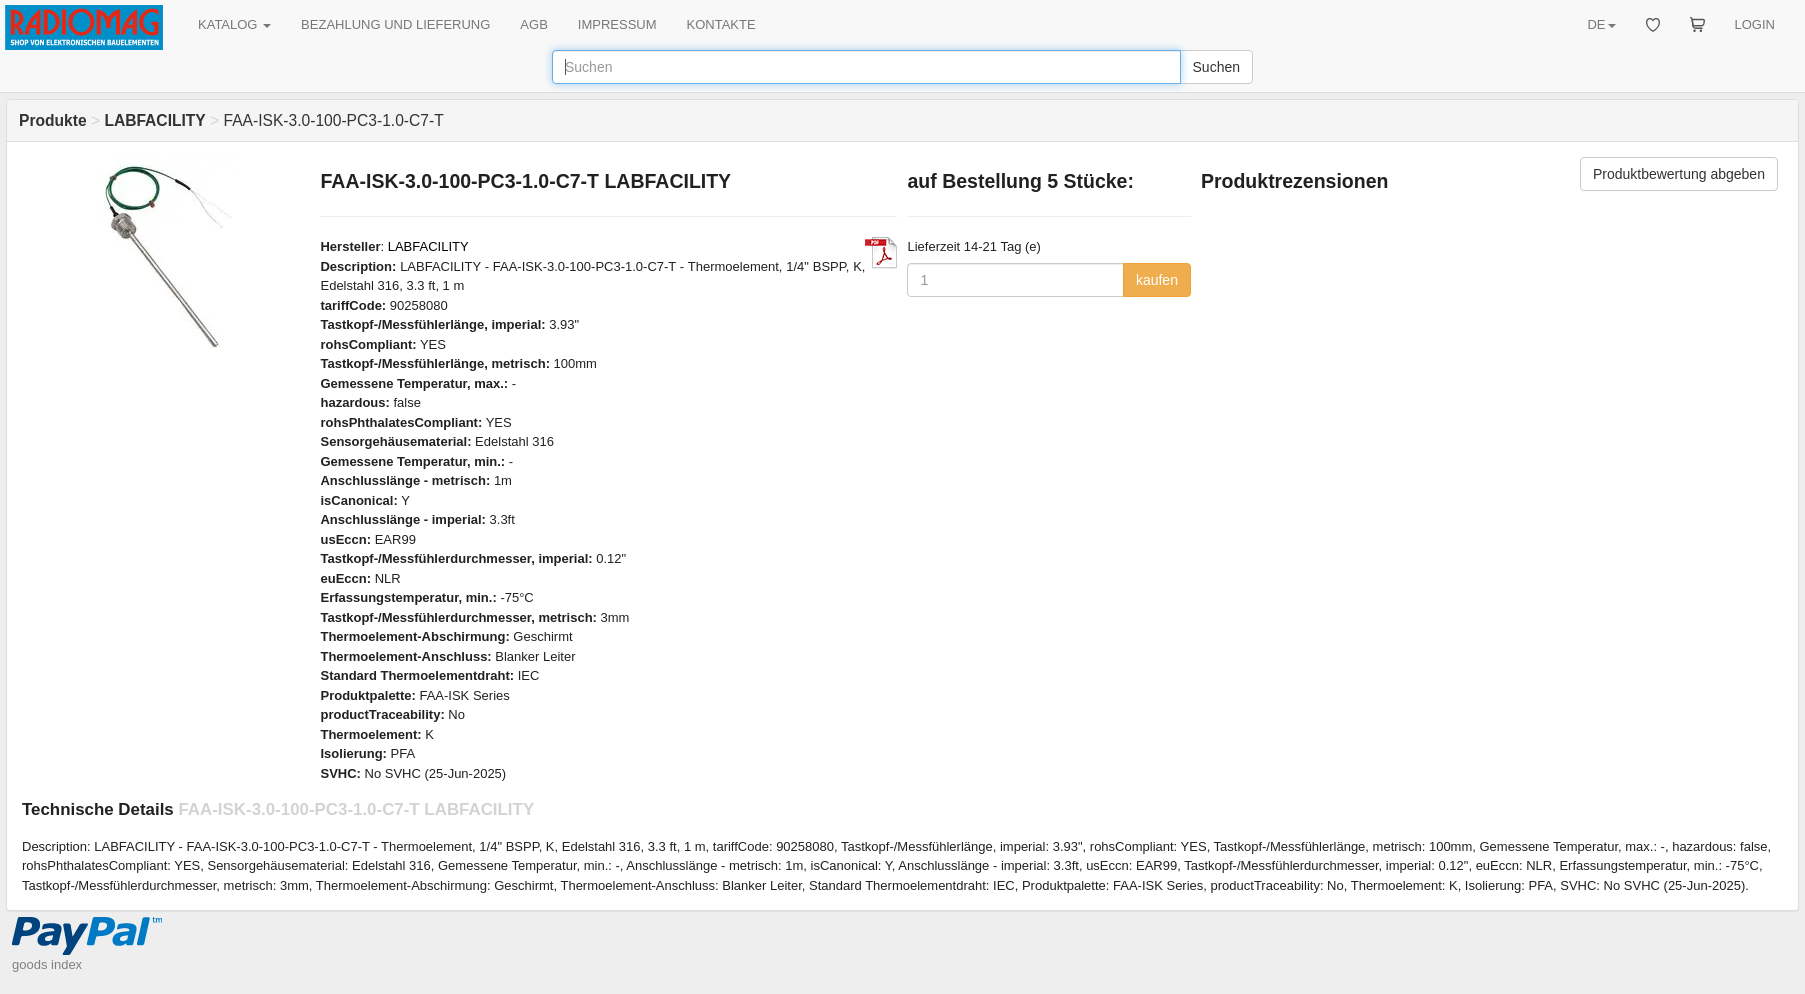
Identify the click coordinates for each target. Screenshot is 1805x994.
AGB (533, 24)
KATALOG (234, 24)
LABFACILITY (428, 246)
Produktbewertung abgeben (1679, 174)
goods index (47, 964)
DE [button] (1601, 24)
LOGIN (1755, 24)
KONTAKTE (721, 24)
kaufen (1157, 280)
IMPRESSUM (617, 24)
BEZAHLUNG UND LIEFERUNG (395, 24)
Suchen (1216, 67)
